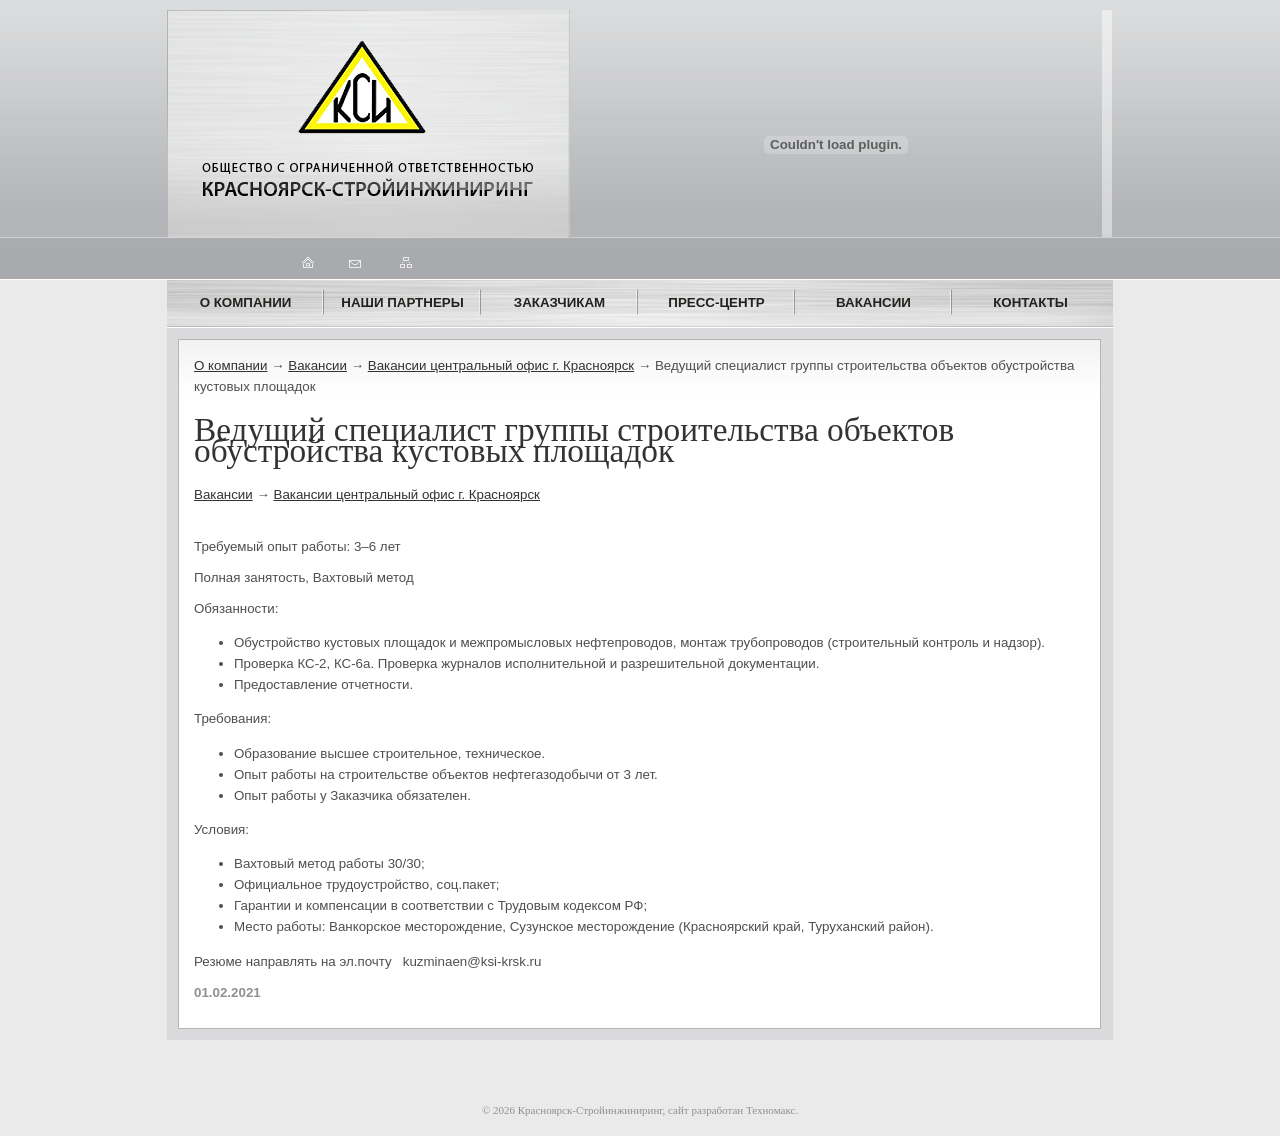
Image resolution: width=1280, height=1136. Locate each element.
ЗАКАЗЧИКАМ (559, 302)
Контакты (1030, 302)
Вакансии (873, 302)
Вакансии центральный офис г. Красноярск (501, 365)
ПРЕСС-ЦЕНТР (716, 302)
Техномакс (770, 1110)
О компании (246, 302)
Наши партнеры (402, 302)
